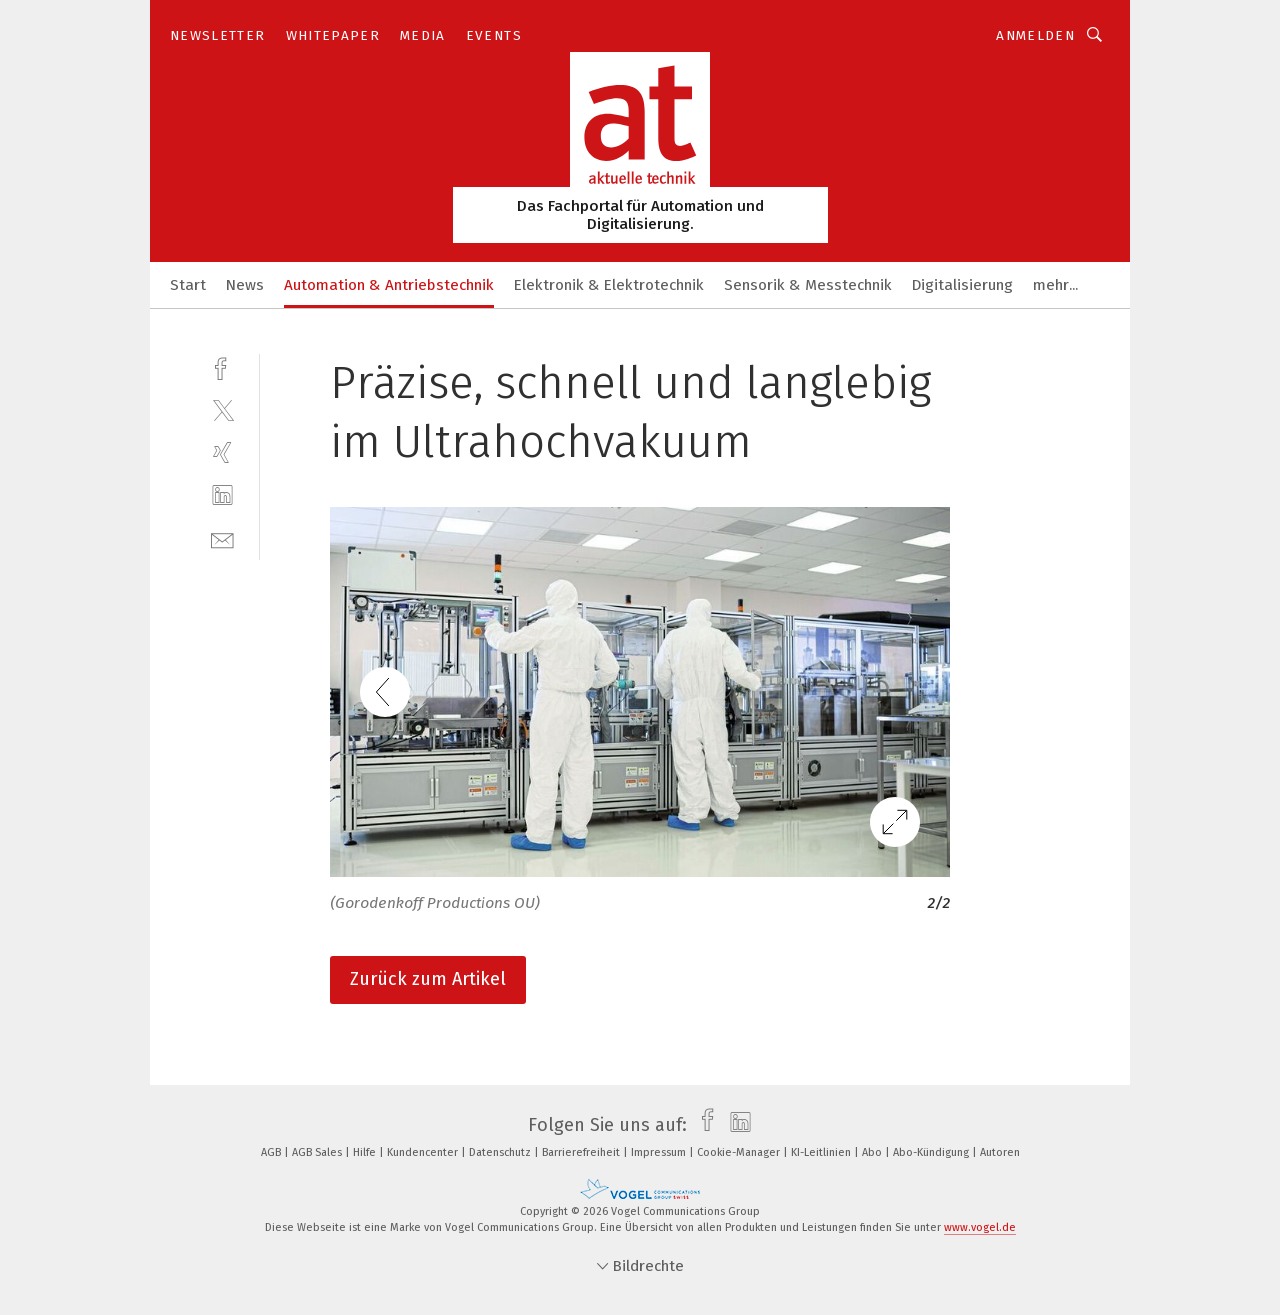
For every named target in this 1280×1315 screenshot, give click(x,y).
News (245, 285)
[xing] (222, 452)
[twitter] (222, 409)
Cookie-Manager (740, 1152)
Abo (873, 1152)
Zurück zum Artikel (428, 979)
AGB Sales (318, 1152)
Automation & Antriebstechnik (389, 285)
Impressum (660, 1152)
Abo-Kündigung (932, 1152)
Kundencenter (424, 1152)
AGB (272, 1152)
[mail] (222, 538)
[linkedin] (222, 495)
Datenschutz (501, 1152)
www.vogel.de (980, 1227)
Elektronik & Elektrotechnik (609, 285)
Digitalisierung (962, 285)
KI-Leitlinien (822, 1152)
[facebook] (222, 366)
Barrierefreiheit (582, 1152)
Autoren (1000, 1152)
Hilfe (366, 1152)
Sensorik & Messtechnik (808, 285)
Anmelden (1035, 35)
